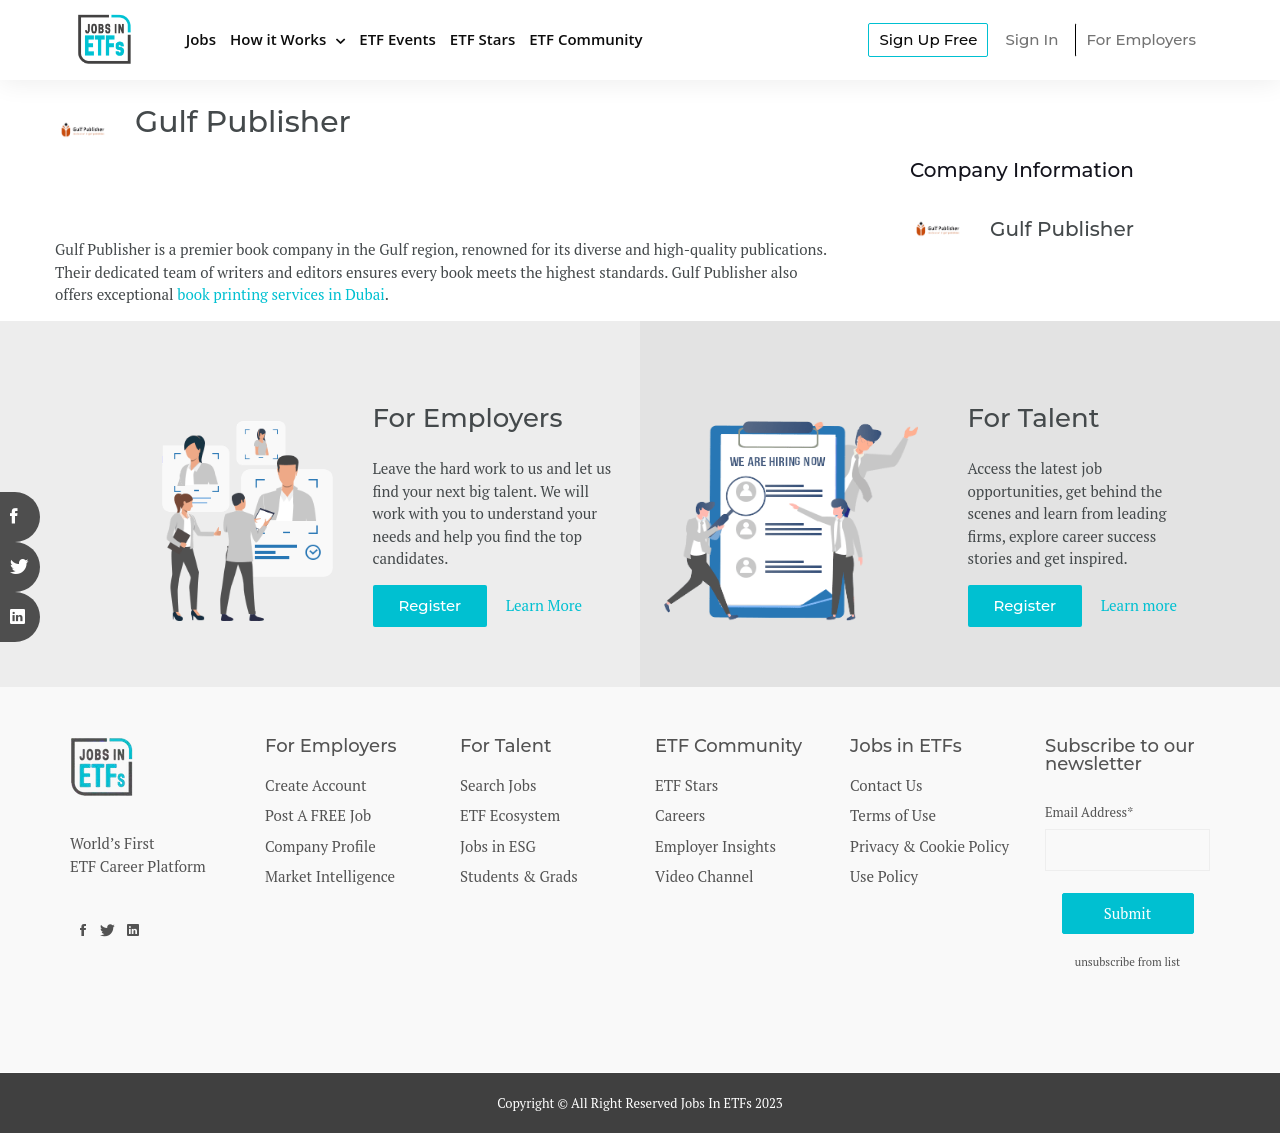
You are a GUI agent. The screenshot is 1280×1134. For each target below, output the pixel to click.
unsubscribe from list (1128, 962)
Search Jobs (498, 785)
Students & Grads (519, 876)
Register (430, 605)
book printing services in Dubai (279, 294)
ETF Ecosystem (510, 815)
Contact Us (886, 785)
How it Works (278, 39)
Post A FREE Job (318, 815)
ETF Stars (482, 39)
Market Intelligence (330, 876)
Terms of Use (893, 815)
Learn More (545, 605)
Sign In (1031, 39)
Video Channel (704, 876)
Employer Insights (715, 846)
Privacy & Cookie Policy (929, 846)
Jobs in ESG (498, 846)
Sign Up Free (928, 39)
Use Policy (884, 876)
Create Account (316, 785)
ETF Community (585, 39)
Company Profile (320, 846)
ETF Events (397, 39)
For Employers (1141, 39)
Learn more (1140, 605)
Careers (680, 815)
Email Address (1089, 812)
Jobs (201, 39)
